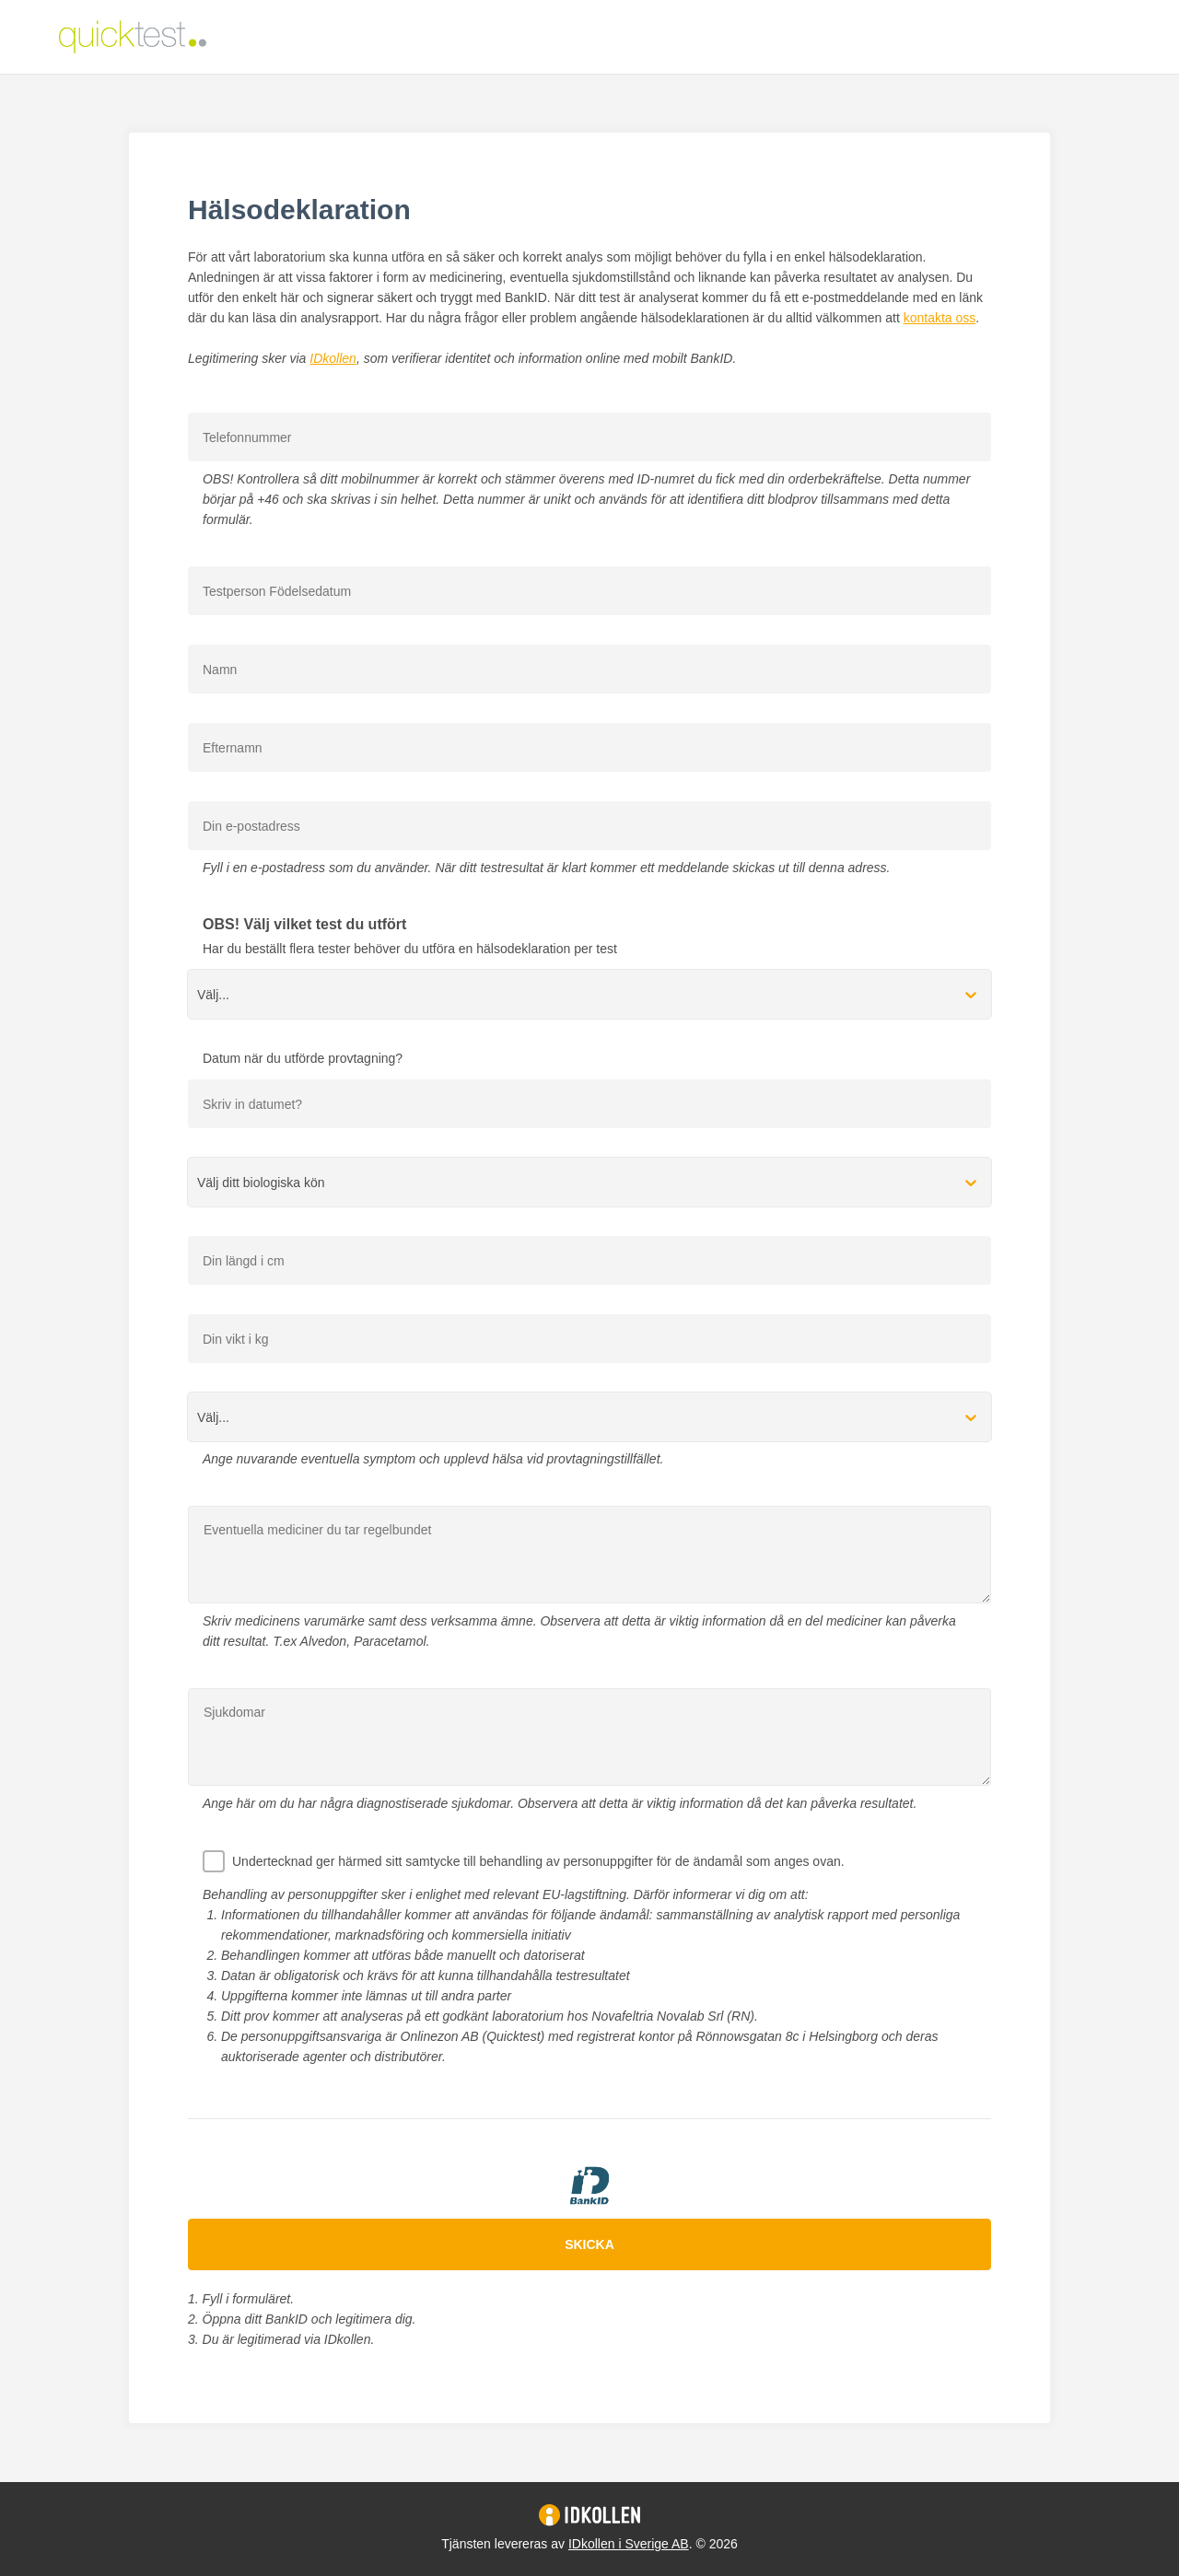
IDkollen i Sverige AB (628, 2543)
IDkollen (332, 358)
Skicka (589, 2244)
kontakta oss (940, 317)
